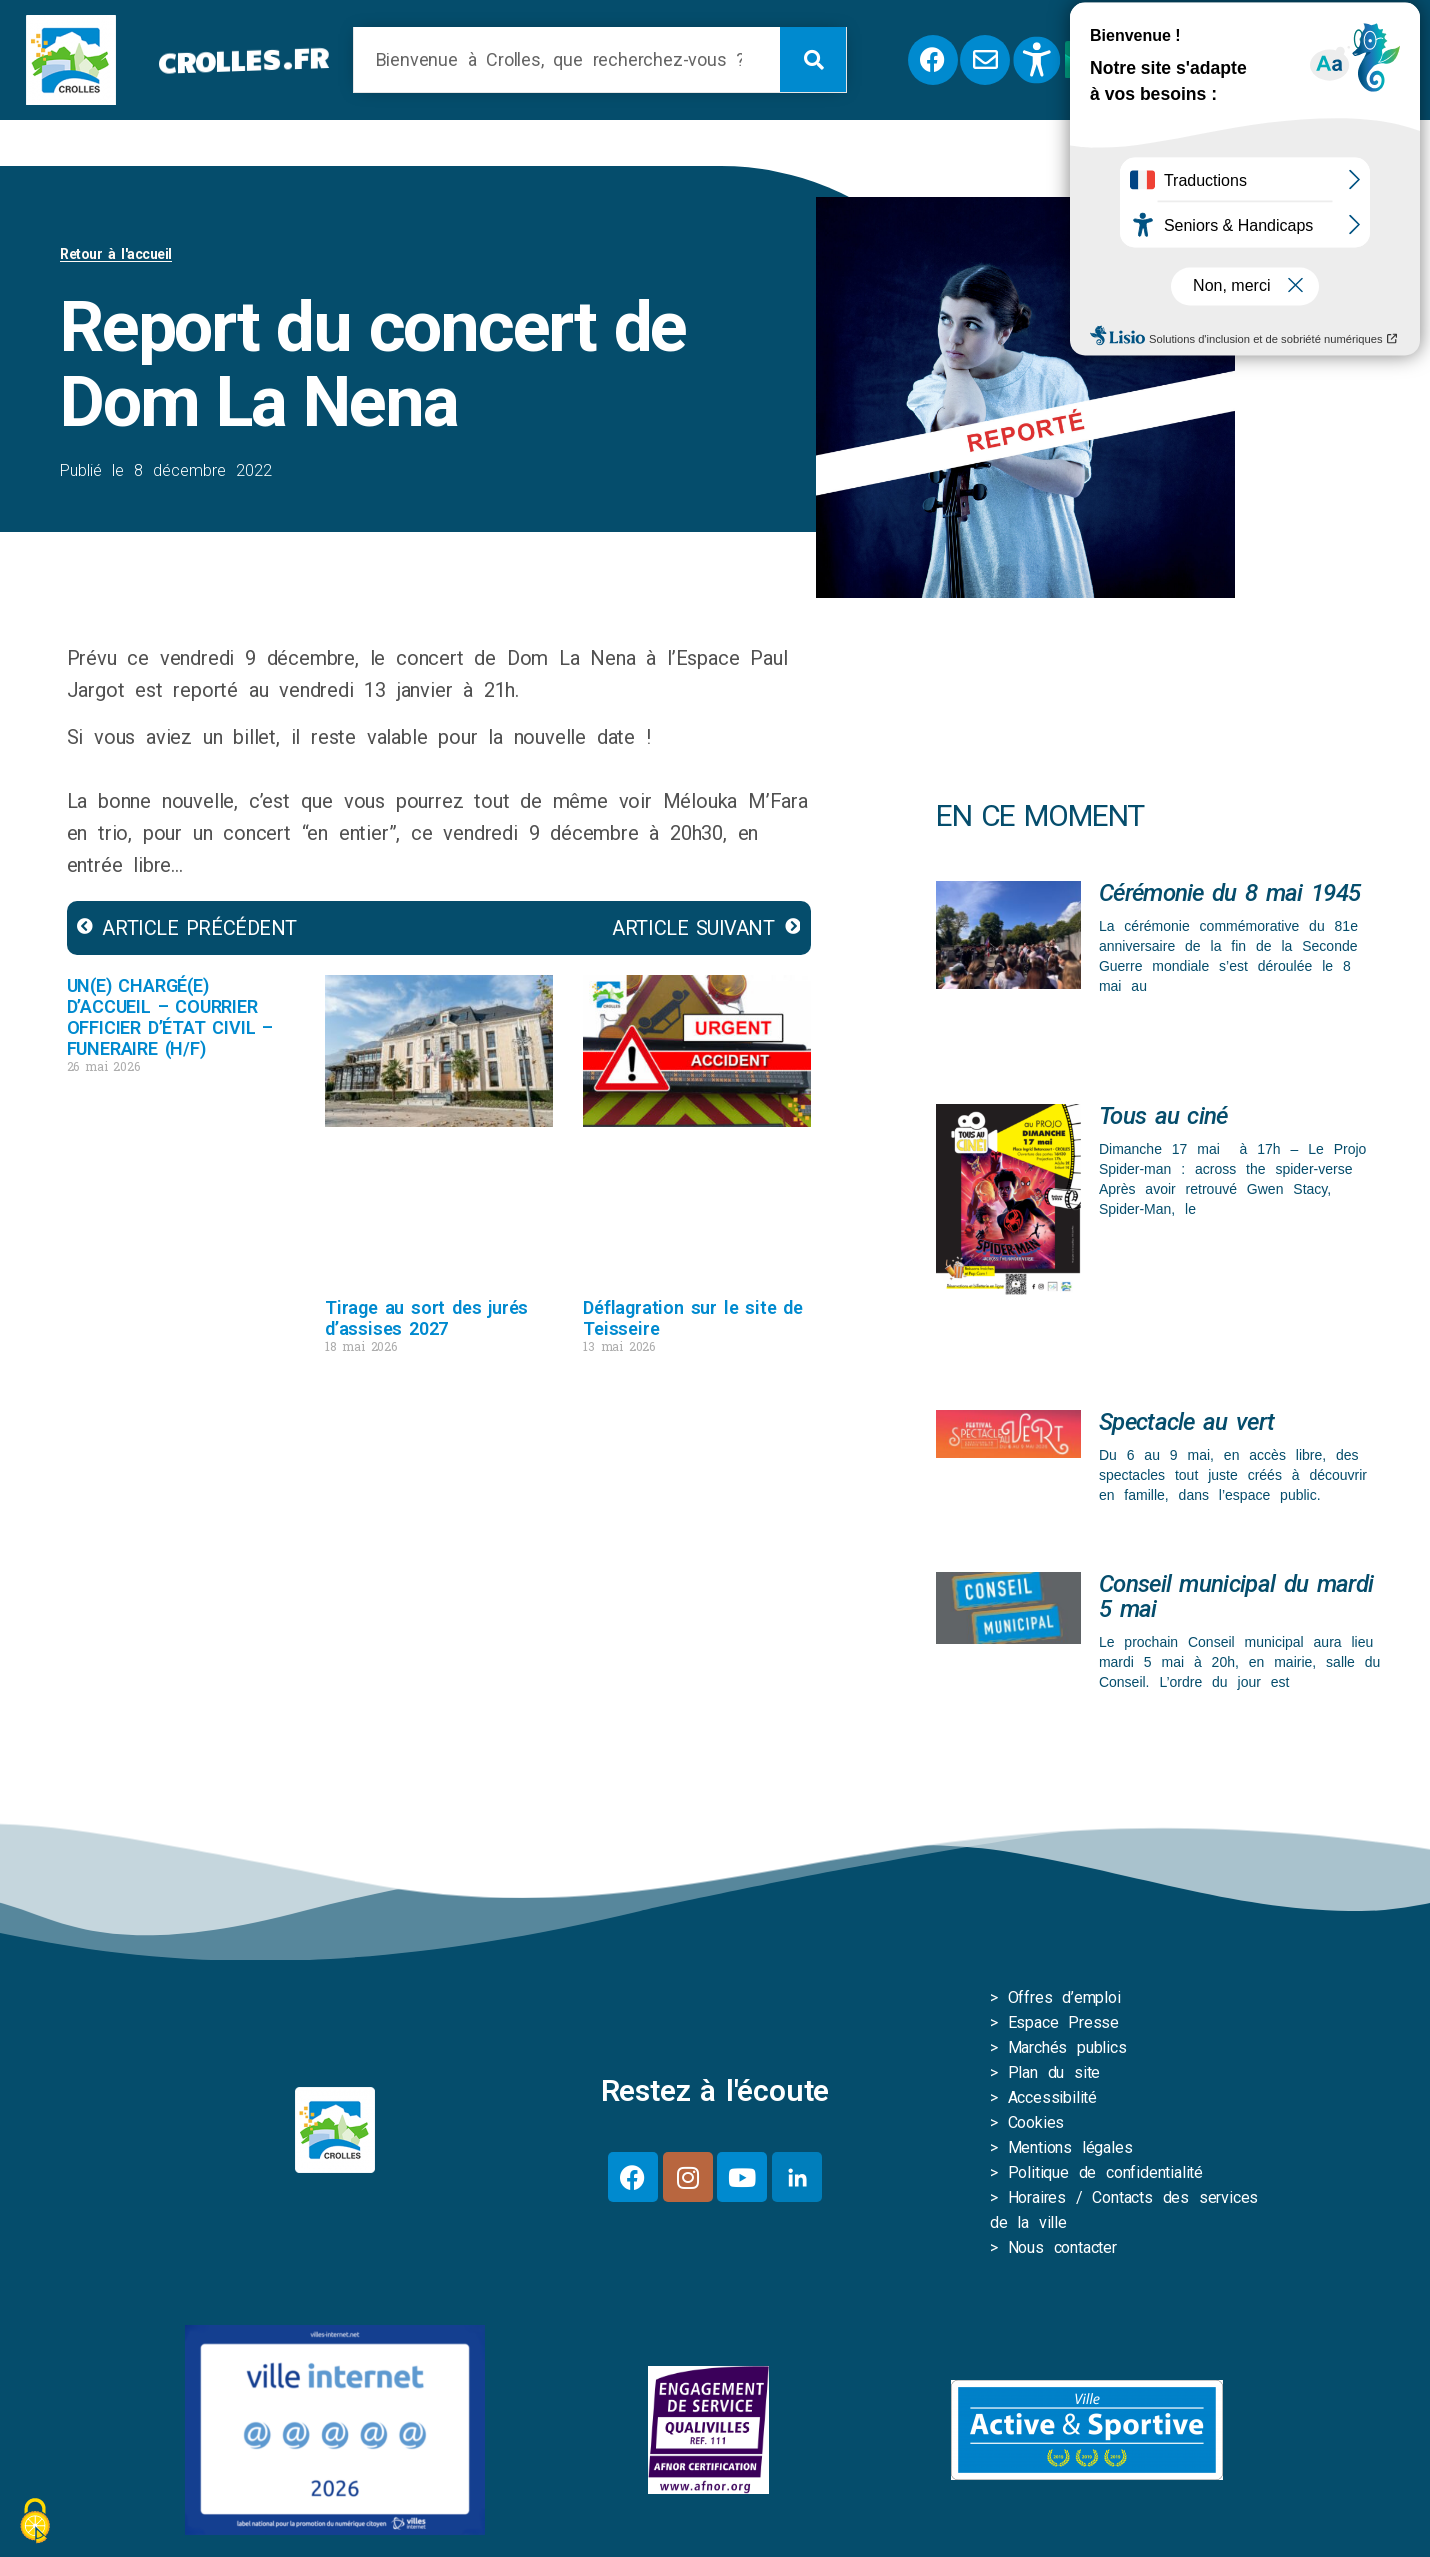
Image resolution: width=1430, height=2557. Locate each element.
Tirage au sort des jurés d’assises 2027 (426, 1322)
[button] (1317, 60)
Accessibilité (1052, 2101)
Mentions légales (1070, 2151)
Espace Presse (1063, 2026)
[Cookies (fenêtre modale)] (35, 2522)
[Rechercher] (813, 59)
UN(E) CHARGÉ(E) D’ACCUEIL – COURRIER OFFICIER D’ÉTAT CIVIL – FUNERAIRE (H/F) (170, 1021)
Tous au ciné (1163, 1120)
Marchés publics (1067, 2051)
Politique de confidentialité (1105, 2176)
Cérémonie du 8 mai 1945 (1229, 897)
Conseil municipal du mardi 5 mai (1236, 1600)
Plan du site (1054, 2076)
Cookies (1036, 2126)
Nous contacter (1062, 2251)
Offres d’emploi (1064, 2001)
